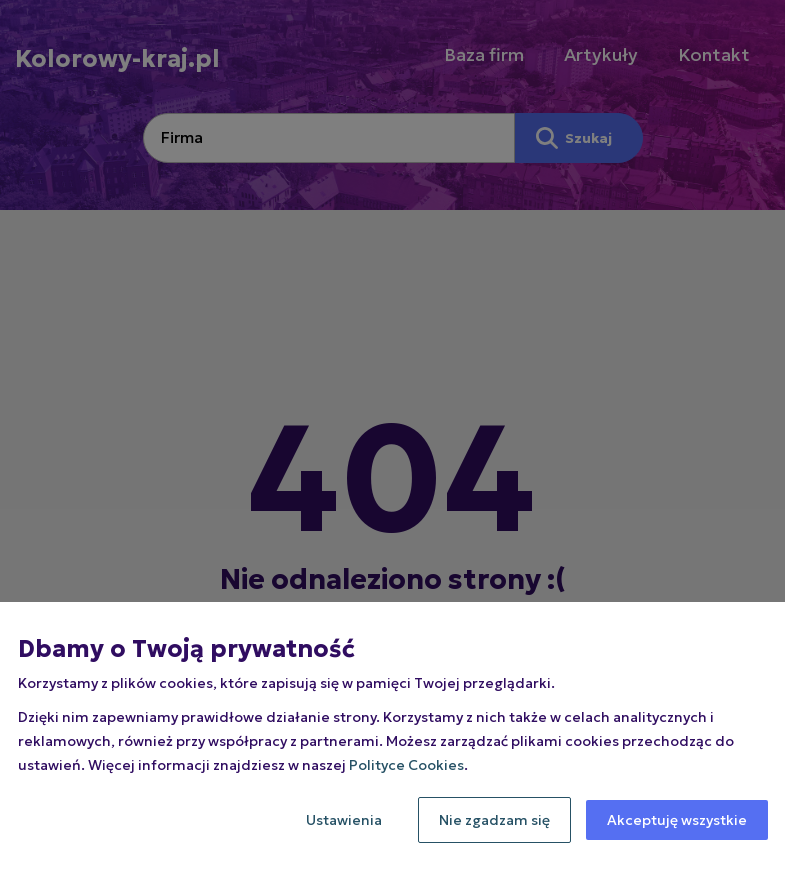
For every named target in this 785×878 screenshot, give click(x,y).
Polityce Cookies (406, 765)
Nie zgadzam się (494, 820)
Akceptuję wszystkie (677, 820)
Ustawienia (344, 820)
